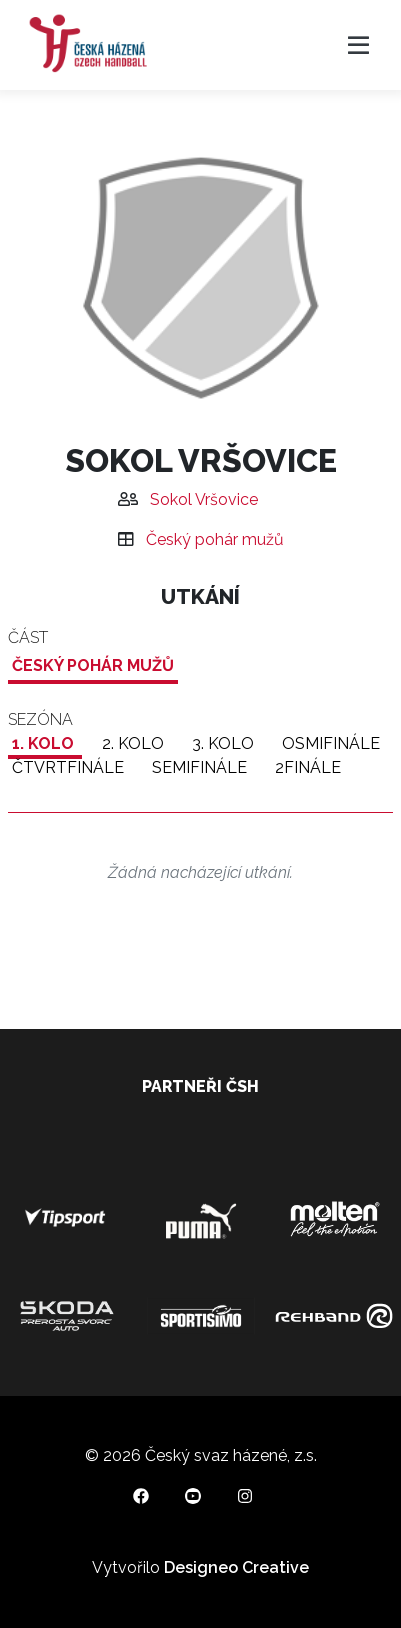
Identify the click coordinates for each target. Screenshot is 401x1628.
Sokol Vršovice (204, 499)
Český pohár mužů (215, 539)
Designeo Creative (236, 1567)
